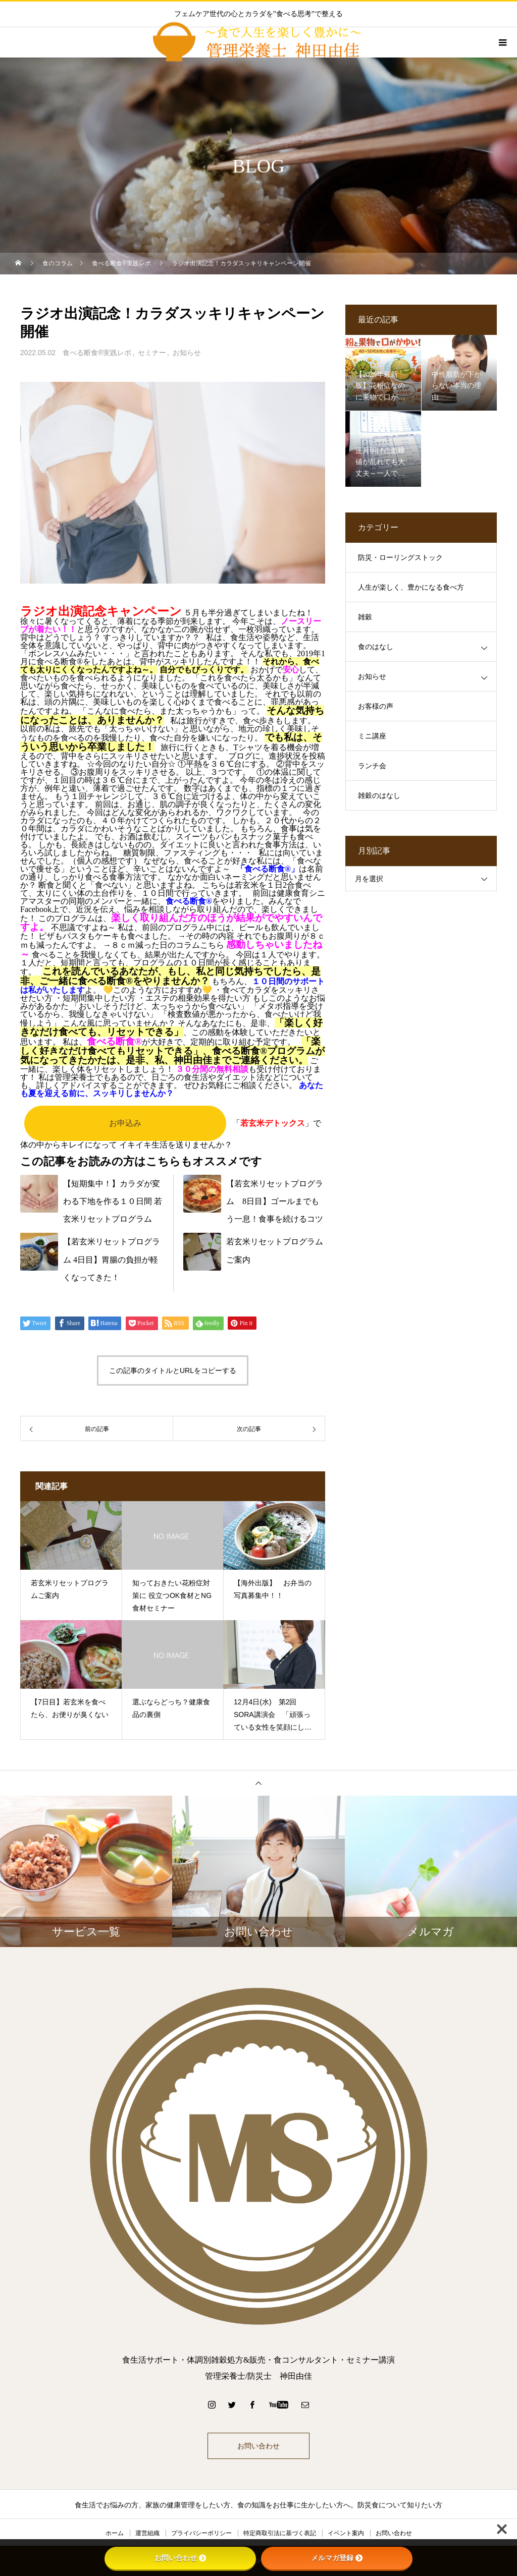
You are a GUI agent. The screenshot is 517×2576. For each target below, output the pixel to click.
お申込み (125, 1123)
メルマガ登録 (337, 2557)
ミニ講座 (372, 736)
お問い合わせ (258, 2446)
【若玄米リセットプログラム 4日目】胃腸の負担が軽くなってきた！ (111, 1259)
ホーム (115, 2533)
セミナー (152, 353)
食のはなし (375, 647)
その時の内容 (210, 936)
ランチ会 (372, 766)
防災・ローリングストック (400, 557)
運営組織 (147, 2533)
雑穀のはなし (379, 795)
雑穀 (365, 617)
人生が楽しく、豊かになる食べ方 (411, 587)
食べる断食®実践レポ (97, 353)
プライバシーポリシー (201, 2533)
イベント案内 (346, 2533)
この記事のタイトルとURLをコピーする (172, 1370)
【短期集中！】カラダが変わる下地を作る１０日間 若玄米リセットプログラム (112, 1201)
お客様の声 (375, 706)
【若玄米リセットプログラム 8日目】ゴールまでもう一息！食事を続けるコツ (274, 1201)
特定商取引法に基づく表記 (279, 2533)
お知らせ (187, 353)
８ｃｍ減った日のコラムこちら (167, 945)
